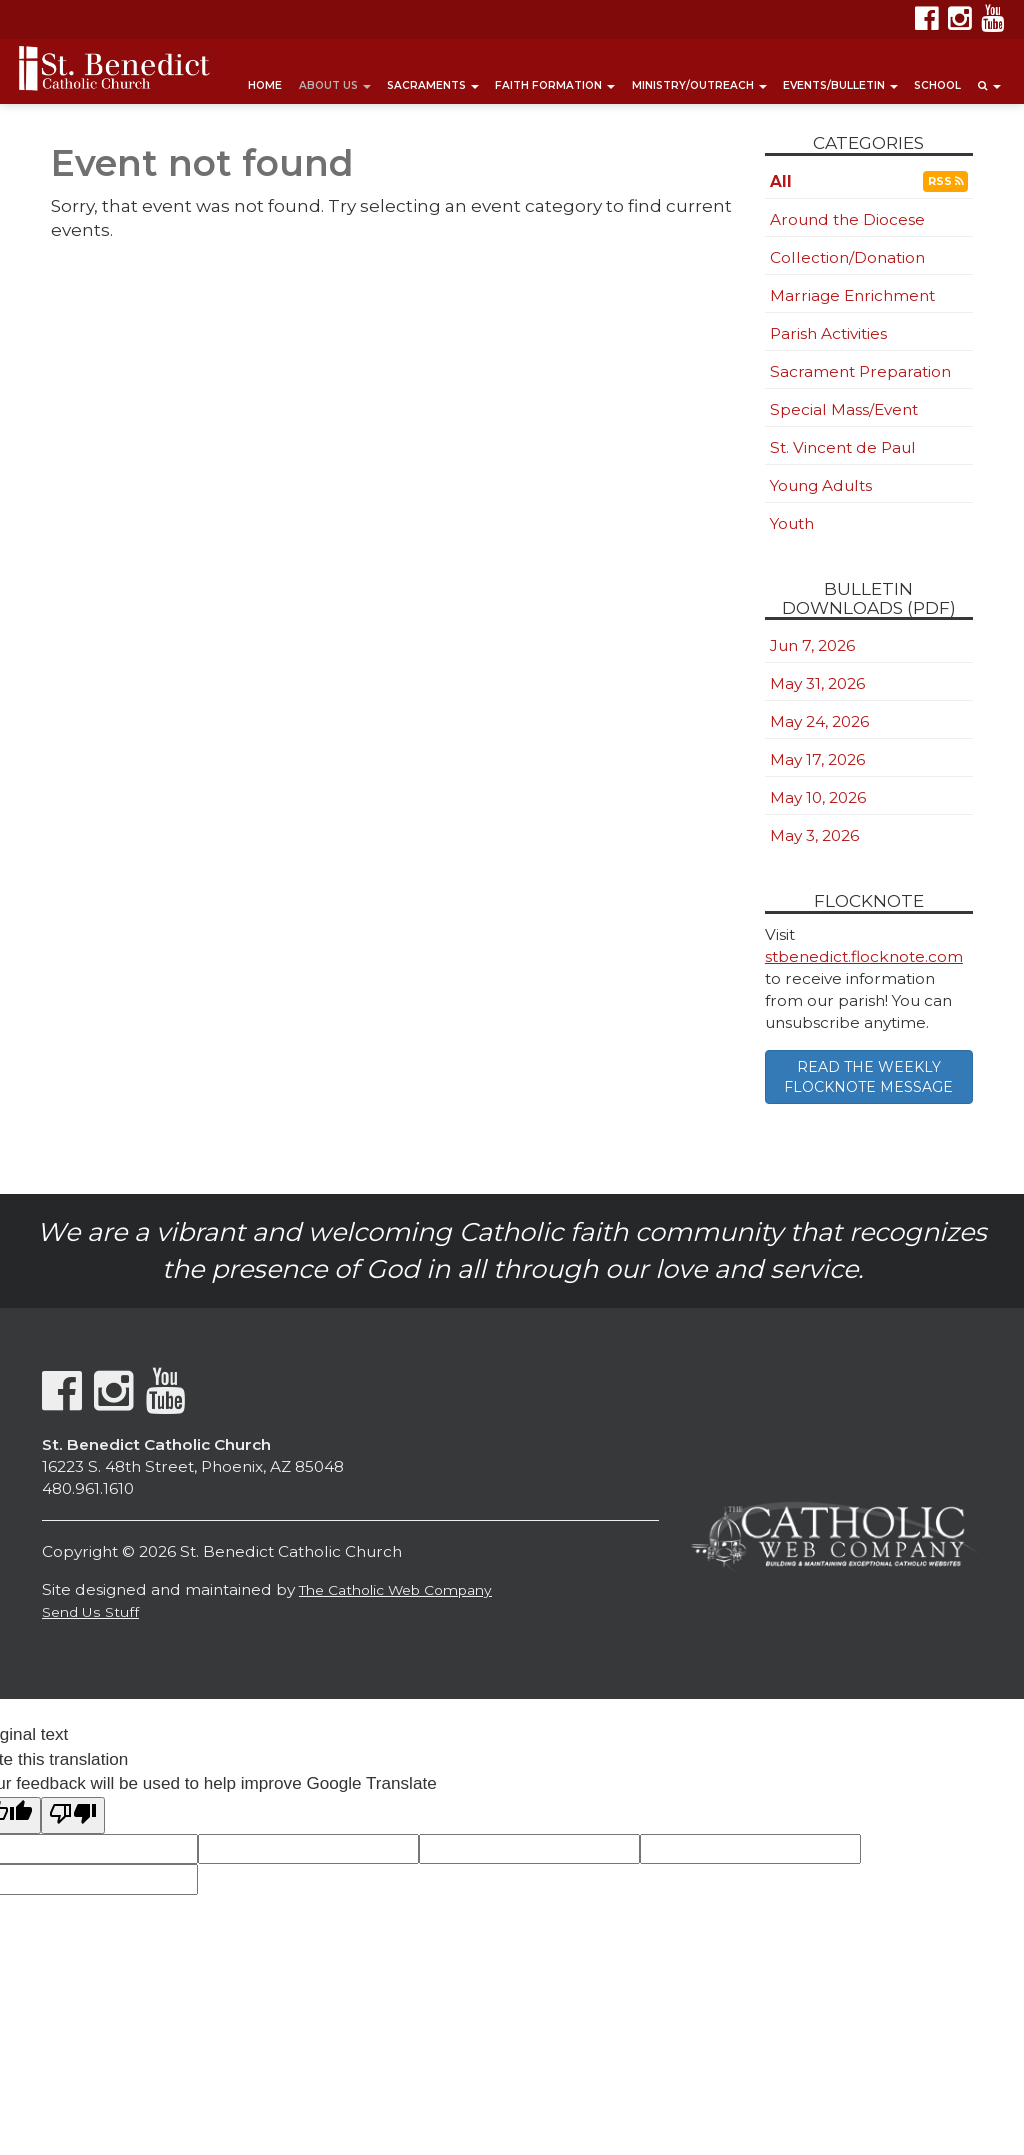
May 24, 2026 (819, 721)
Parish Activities (828, 333)
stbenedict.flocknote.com (864, 956)
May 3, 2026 (814, 835)
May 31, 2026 (817, 683)
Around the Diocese (847, 219)
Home (265, 85)
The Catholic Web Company (395, 1590)
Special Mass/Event (844, 409)
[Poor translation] (73, 1815)
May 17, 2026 (817, 759)
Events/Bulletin (840, 85)
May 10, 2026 (818, 797)
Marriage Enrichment (852, 295)
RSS (945, 181)
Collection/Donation (847, 257)
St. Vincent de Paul (843, 447)
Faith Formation (555, 85)
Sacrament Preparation (860, 371)
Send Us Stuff (90, 1612)
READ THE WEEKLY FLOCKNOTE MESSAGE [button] (868, 1077)
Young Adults (821, 485)
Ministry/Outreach (699, 85)
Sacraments (433, 85)
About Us (335, 85)
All (781, 181)
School (937, 85)
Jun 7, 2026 (812, 645)
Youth (792, 523)
